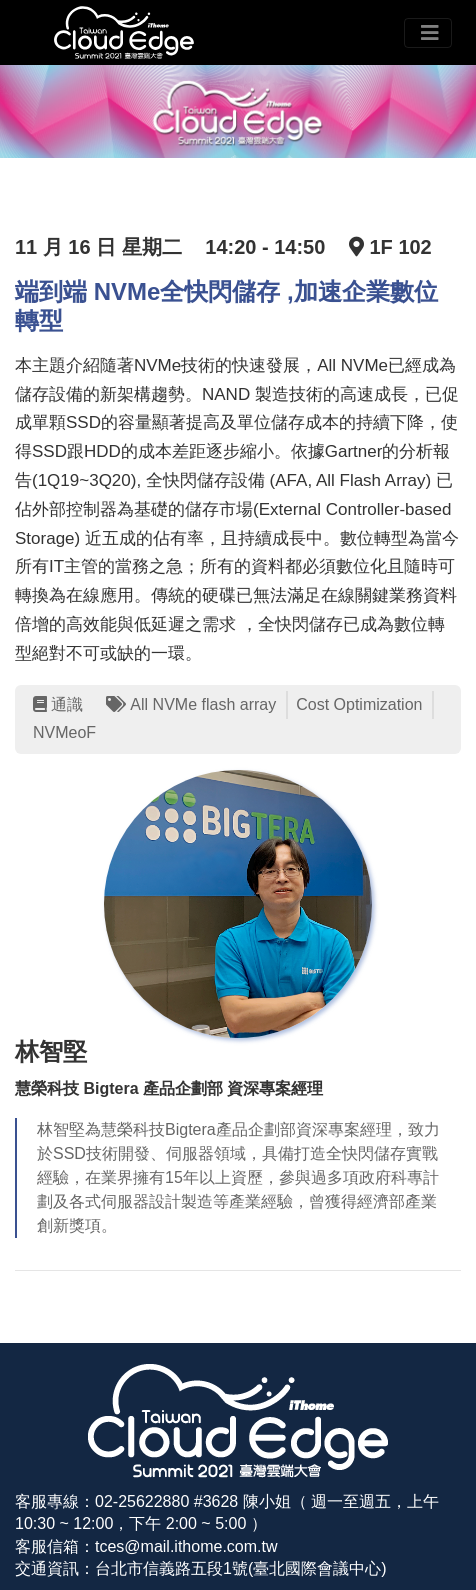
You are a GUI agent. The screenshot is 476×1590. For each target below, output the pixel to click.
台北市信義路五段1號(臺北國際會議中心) (241, 1568)
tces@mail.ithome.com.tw (186, 1546)
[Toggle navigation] (428, 33)
